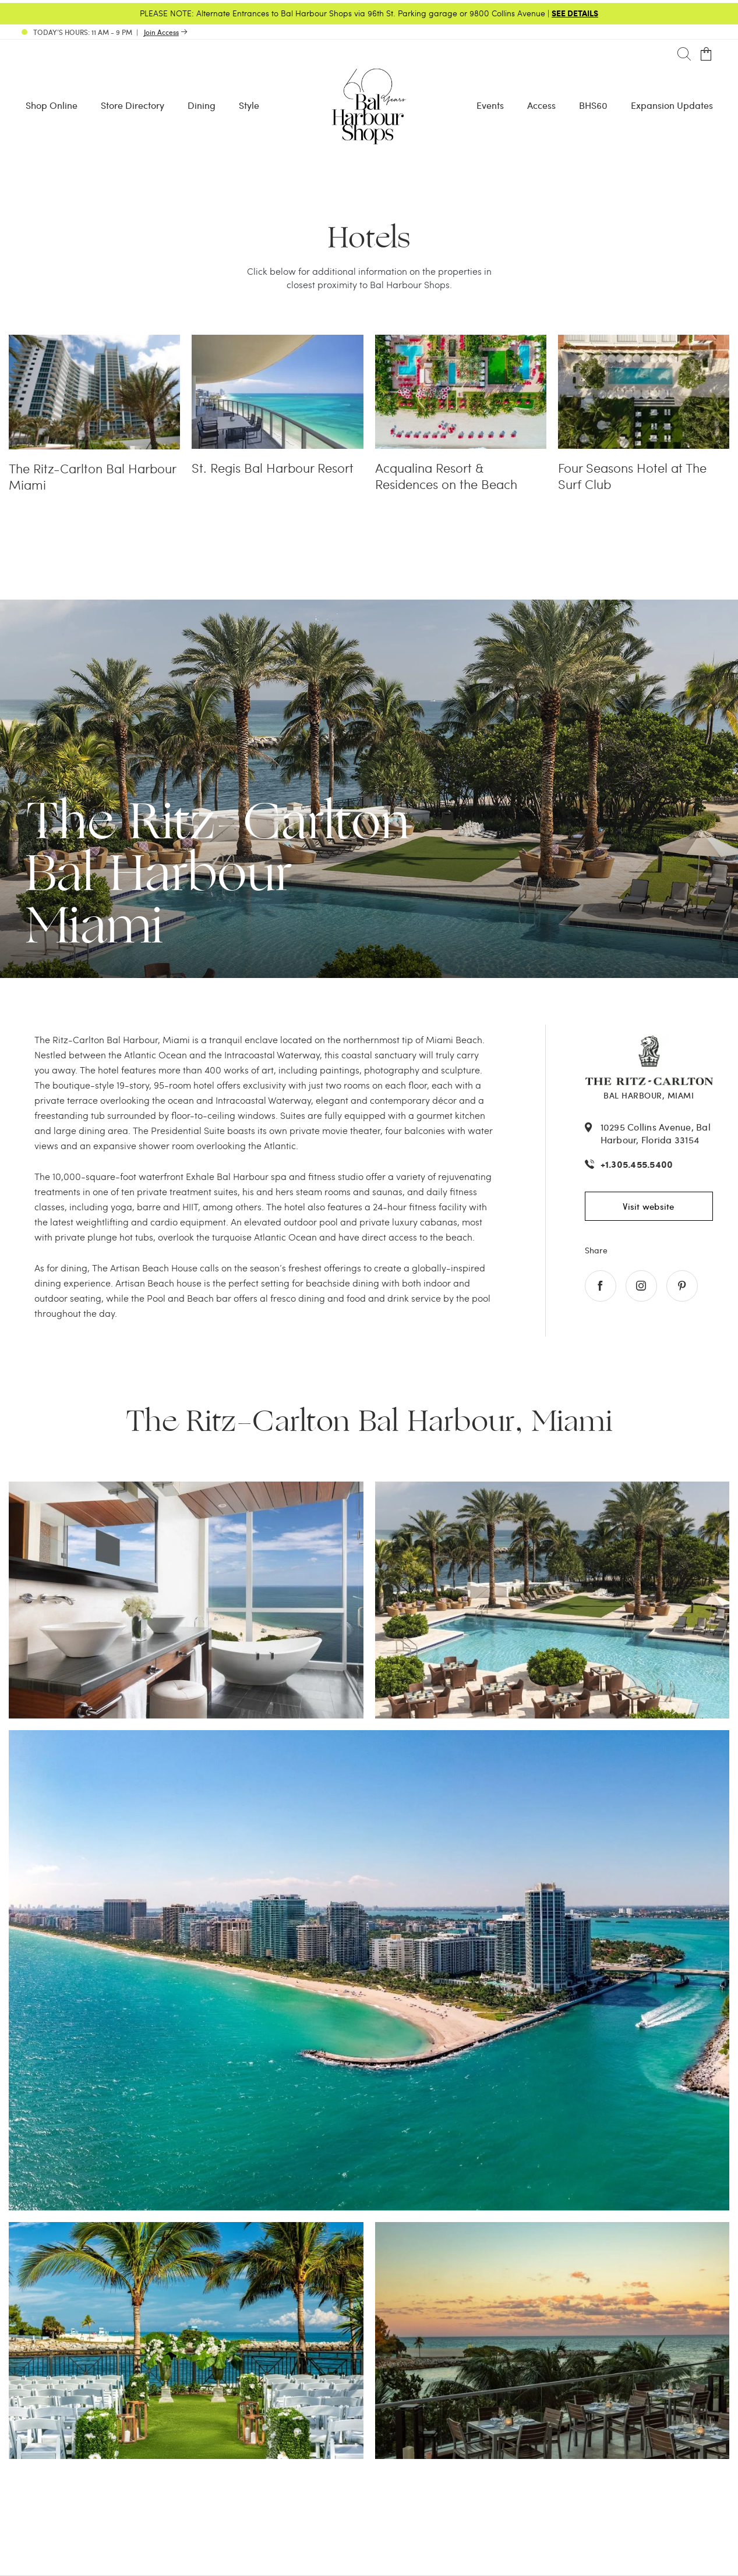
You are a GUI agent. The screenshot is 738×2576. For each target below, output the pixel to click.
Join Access (161, 32)
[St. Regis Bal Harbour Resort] (277, 342)
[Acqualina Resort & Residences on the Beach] (460, 342)
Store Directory (132, 105)
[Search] (684, 54)
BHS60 (593, 105)
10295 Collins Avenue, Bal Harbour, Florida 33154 (656, 1133)
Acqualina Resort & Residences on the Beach (446, 476)
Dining (202, 105)
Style (249, 105)
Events (490, 105)
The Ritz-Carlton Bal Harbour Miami (92, 476)
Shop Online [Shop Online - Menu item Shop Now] (51, 105)
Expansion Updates (672, 105)
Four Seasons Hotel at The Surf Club (632, 476)
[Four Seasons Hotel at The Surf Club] (643, 342)
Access (541, 105)
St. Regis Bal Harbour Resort (273, 468)
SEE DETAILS (575, 13)
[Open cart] (706, 54)
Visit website (648, 1206)
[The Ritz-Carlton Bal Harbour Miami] (94, 342)
